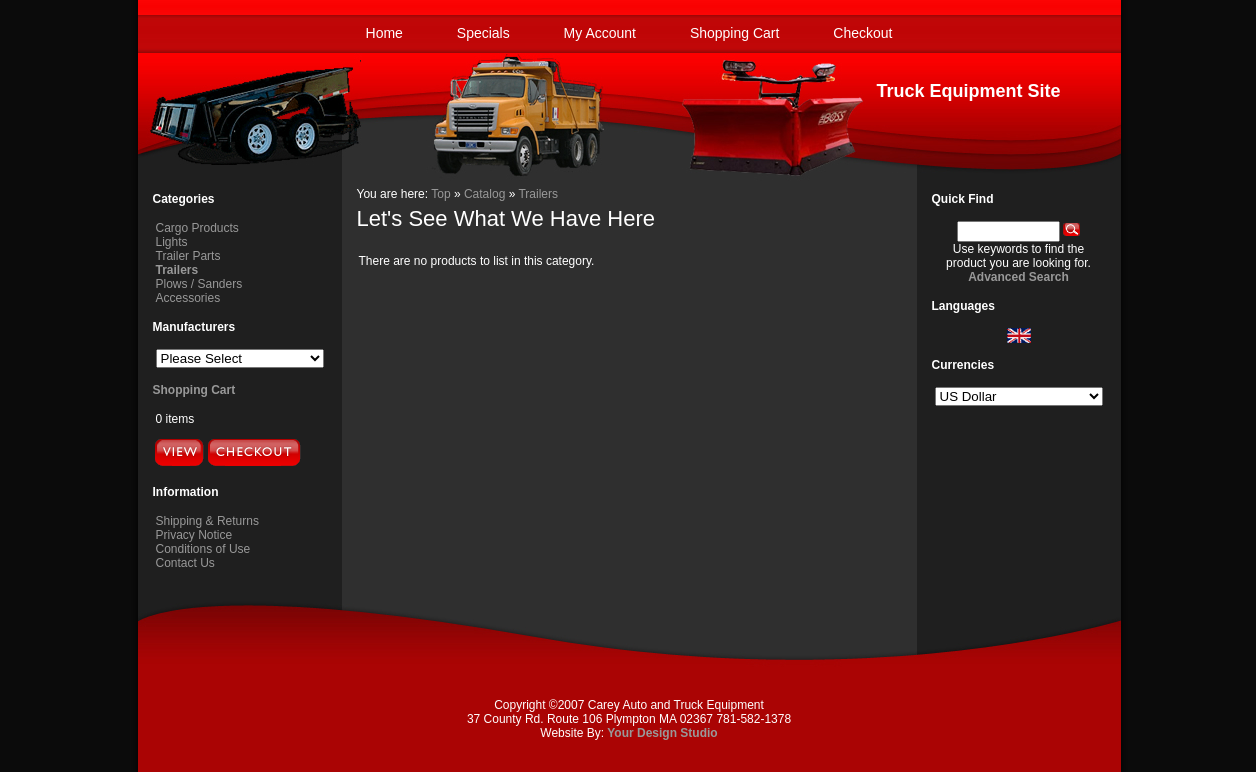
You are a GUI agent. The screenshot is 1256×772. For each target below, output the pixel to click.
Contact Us (185, 563)
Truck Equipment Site (968, 91)
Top (440, 194)
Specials (483, 33)
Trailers (538, 194)
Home (384, 33)
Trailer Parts (188, 256)
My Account (600, 33)
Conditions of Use (203, 549)
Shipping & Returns (207, 521)
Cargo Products (197, 228)
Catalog (484, 194)
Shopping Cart (735, 33)
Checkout (862, 33)
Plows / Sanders (199, 284)
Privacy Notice (194, 535)
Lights (172, 242)
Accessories (188, 298)
